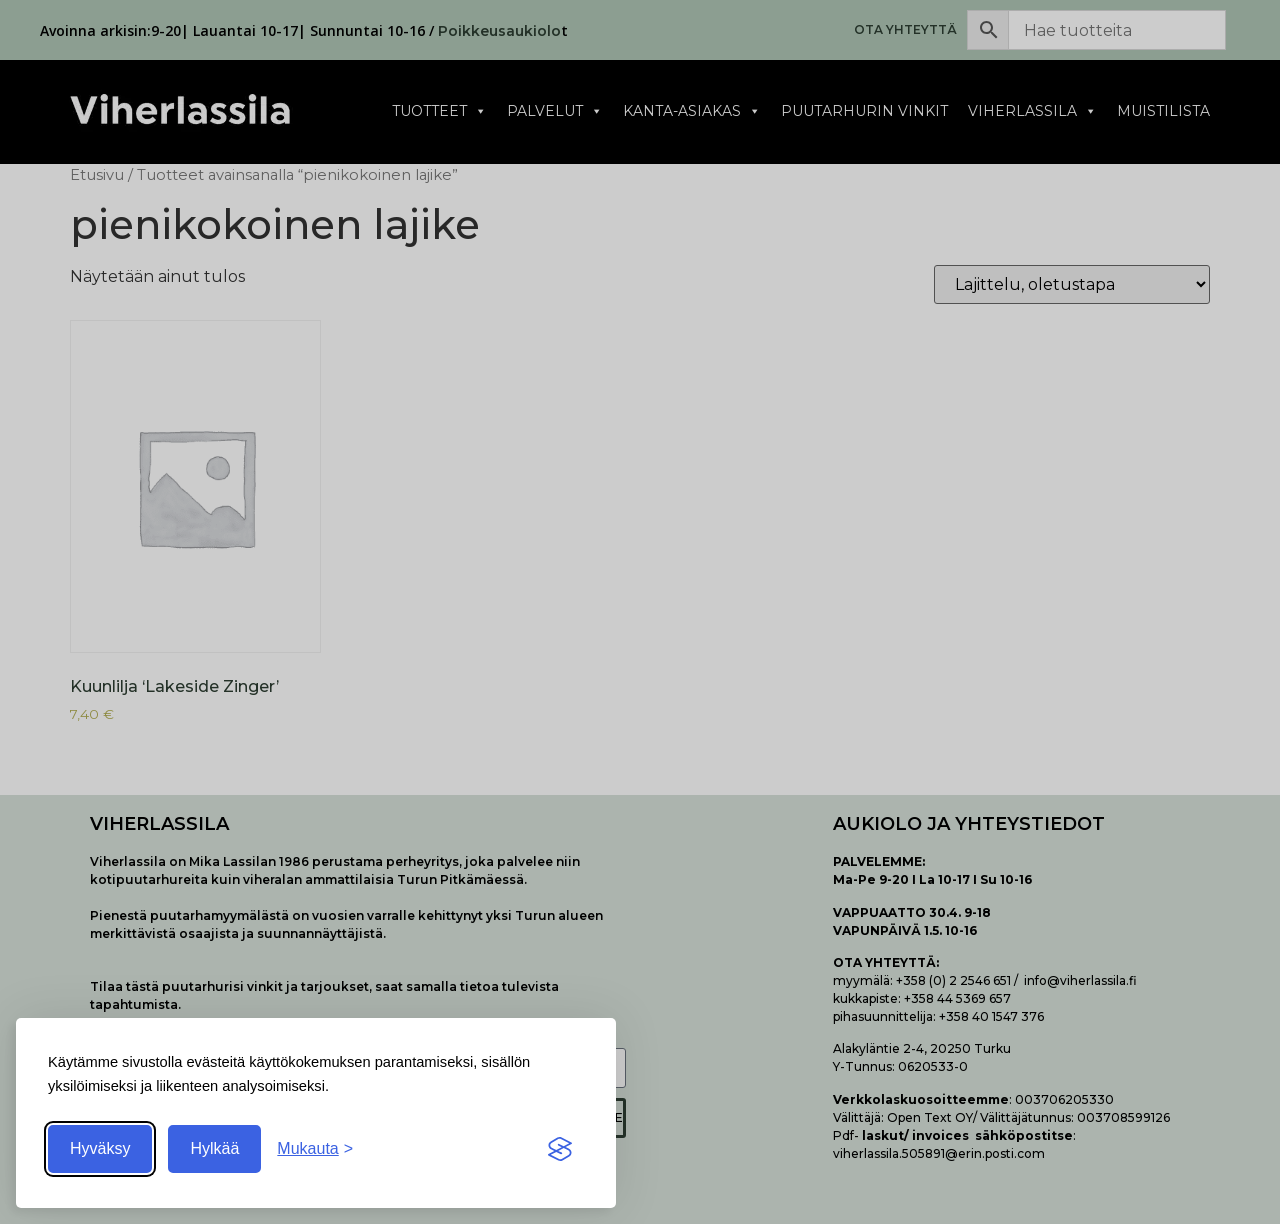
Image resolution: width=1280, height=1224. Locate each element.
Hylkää (214, 1148)
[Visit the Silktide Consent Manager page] (560, 1149)
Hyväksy (100, 1148)
